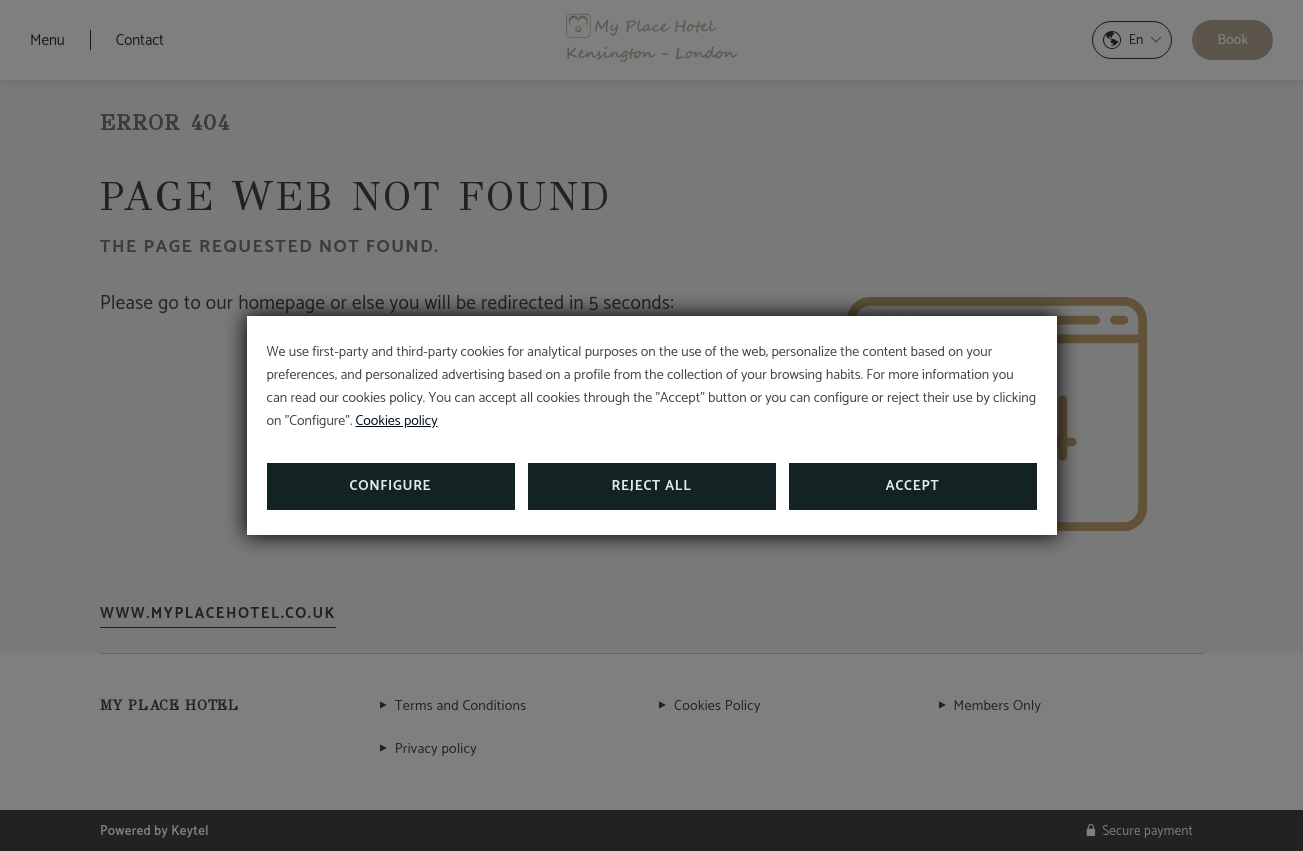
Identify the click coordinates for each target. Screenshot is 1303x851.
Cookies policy (397, 421)
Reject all (652, 486)
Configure (391, 486)
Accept (913, 486)
